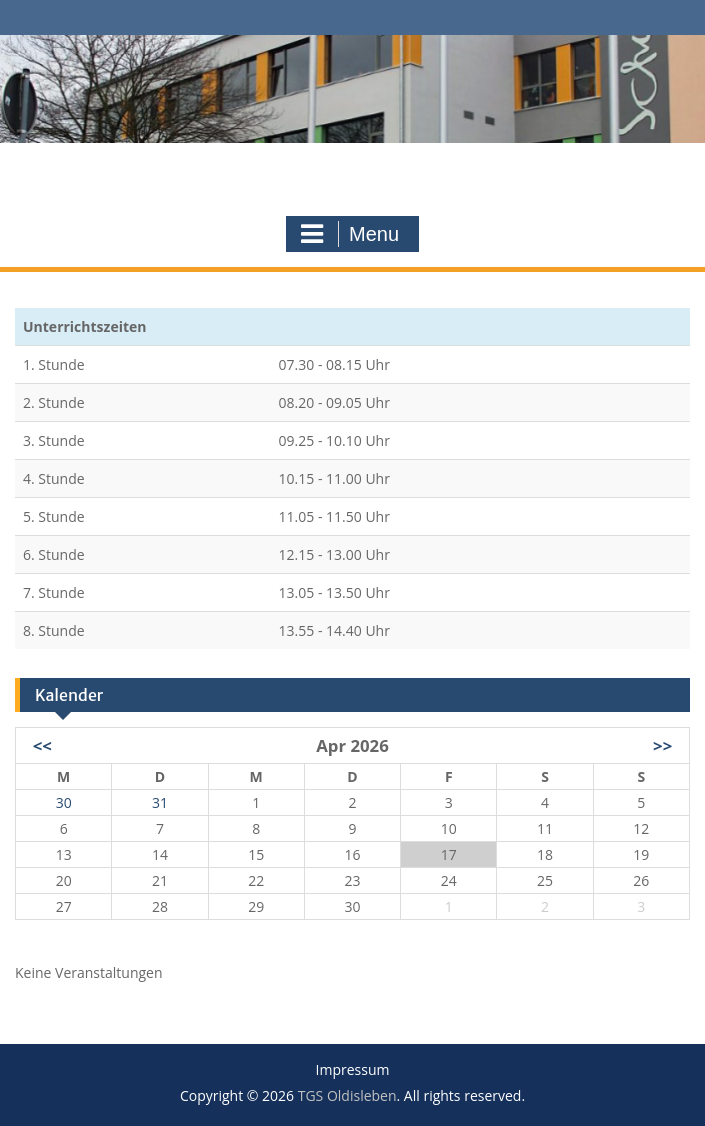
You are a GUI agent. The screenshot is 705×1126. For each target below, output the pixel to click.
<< (42, 745)
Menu (350, 234)
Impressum (353, 1070)
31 (160, 802)
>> (662, 745)
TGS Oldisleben (352, 166)
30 (64, 802)
